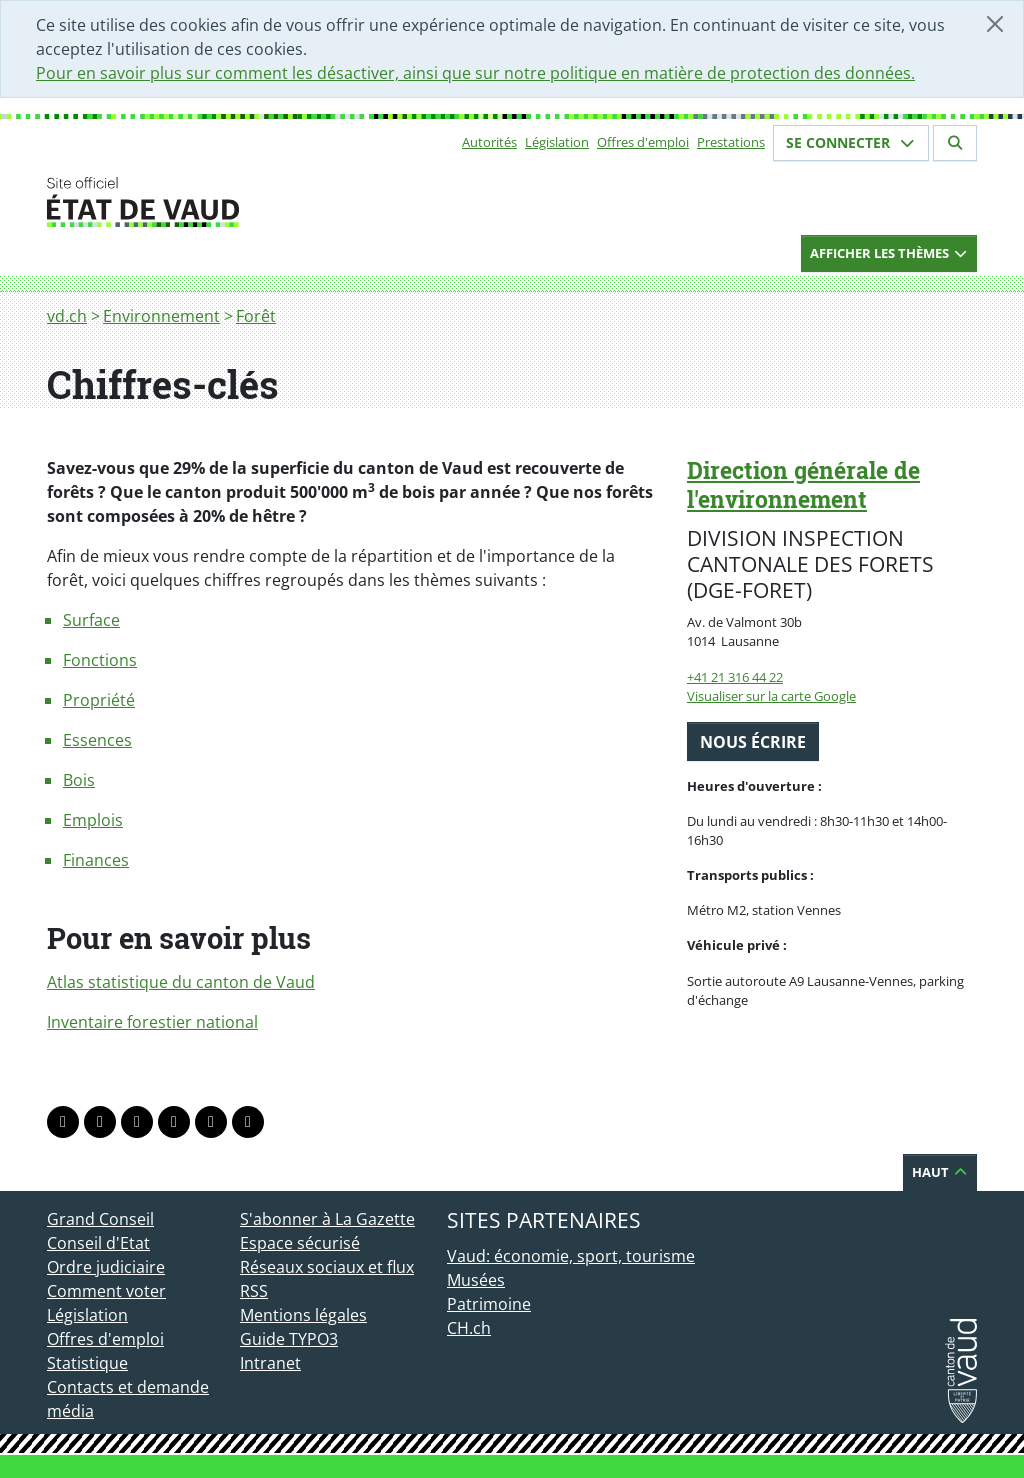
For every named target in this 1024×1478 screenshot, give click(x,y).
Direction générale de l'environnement (803, 484)
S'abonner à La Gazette (327, 1219)
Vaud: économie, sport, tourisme (571, 1256)
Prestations (731, 142)
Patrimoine (489, 1304)
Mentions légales (303, 1315)
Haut (940, 1172)
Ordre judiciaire (106, 1267)
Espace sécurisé (300, 1243)
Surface (91, 620)
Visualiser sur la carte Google (771, 696)
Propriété (99, 700)
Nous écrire (753, 742)
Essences (97, 740)
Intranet (270, 1363)
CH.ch (469, 1328)
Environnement (161, 316)
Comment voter (106, 1291)
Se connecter (851, 142)
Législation (557, 142)
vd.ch (67, 316)
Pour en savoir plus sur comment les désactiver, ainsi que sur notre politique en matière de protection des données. (475, 73)
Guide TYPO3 (289, 1339)
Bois (79, 780)
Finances (96, 860)
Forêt (256, 316)
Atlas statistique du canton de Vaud (181, 982)
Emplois (93, 820)
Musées (476, 1280)
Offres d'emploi (643, 142)
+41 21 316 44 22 (735, 677)
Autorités (489, 142)
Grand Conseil (100, 1219)
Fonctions (100, 660)
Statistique (87, 1363)
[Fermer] (995, 24)
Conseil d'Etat (98, 1243)
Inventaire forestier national (152, 1022)
